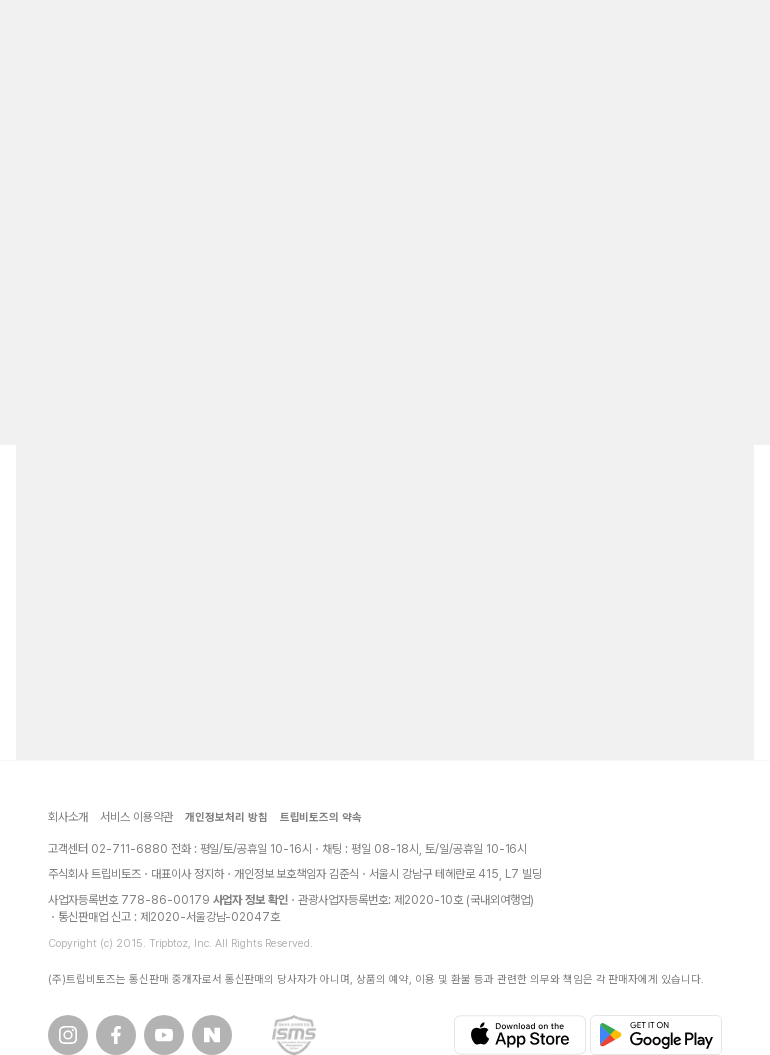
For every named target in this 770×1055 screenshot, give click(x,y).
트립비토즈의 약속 (321, 817)
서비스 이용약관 (136, 817)
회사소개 (68, 817)
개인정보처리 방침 (226, 817)
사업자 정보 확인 (251, 900)
